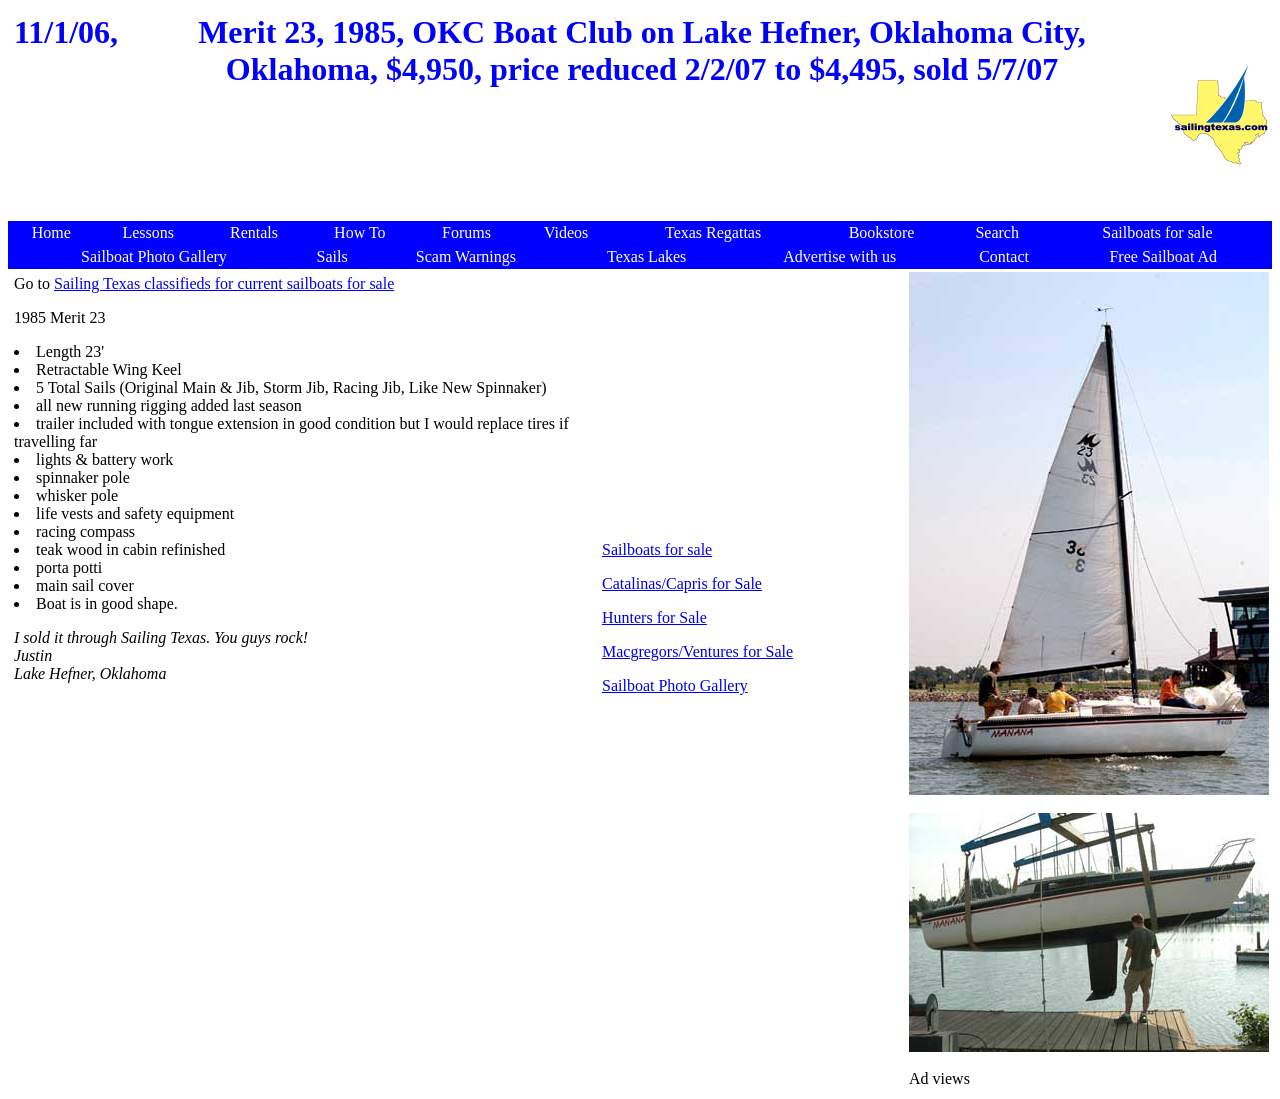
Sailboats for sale (657, 549)
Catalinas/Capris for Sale (682, 583)
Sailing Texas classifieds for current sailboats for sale (224, 283)
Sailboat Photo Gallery (675, 685)
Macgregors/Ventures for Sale (697, 651)
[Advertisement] (752, 400)
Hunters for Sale (654, 617)
